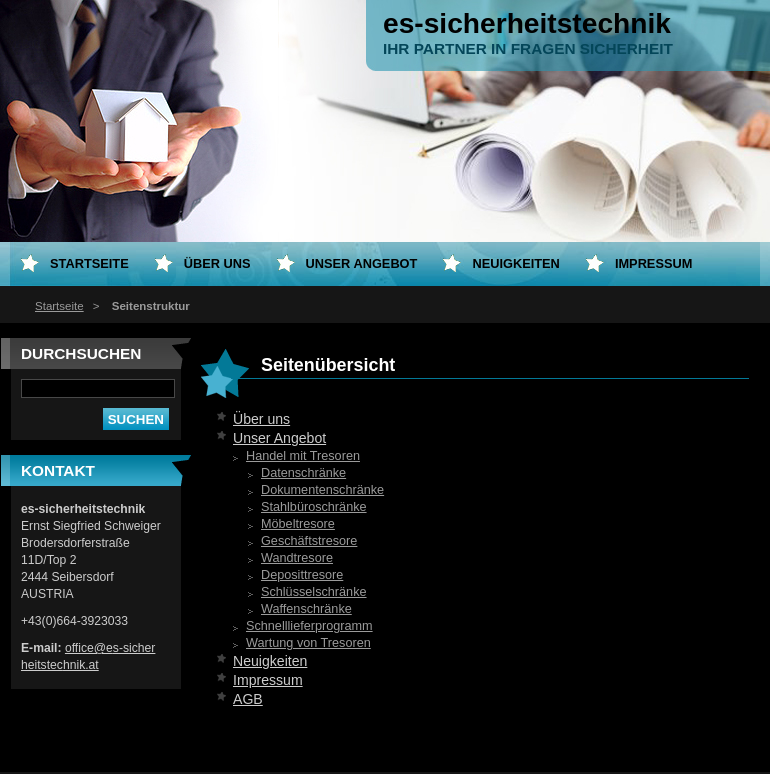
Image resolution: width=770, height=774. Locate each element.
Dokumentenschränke (322, 490)
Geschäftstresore (309, 541)
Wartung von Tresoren (308, 643)
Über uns (261, 419)
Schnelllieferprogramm (309, 626)
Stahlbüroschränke (314, 507)
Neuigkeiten (270, 661)
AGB (248, 699)
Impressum (268, 680)
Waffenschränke (306, 609)
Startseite (59, 306)
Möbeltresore (298, 524)
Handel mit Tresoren (303, 456)
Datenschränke (303, 473)
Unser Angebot (279, 438)
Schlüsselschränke (314, 592)
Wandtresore (297, 558)
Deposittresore (302, 575)
